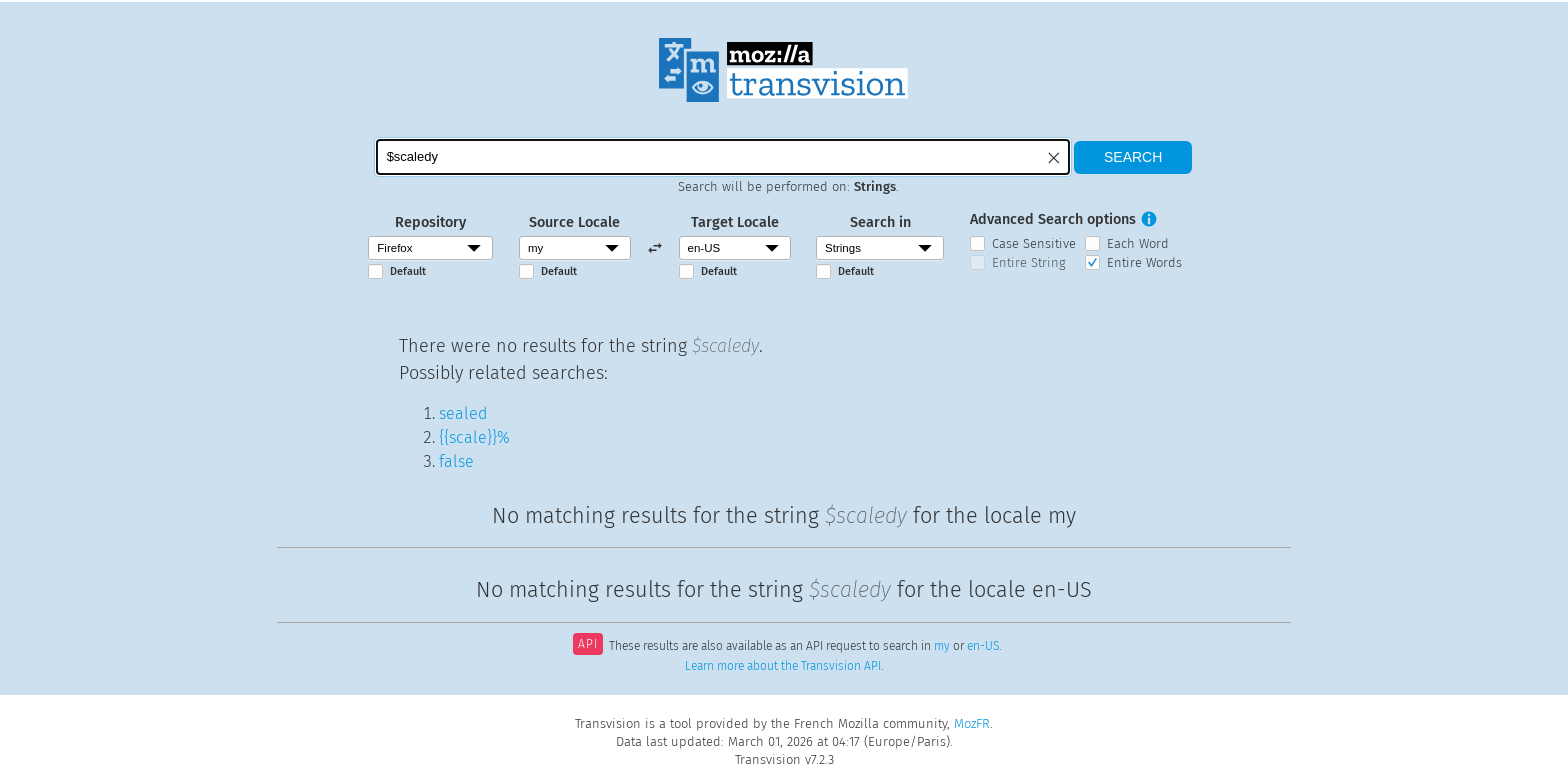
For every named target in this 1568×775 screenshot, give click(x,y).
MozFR (972, 723)
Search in (880, 222)
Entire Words (1144, 262)
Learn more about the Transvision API (783, 666)
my (942, 646)
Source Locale (574, 222)
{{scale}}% (474, 437)
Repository (430, 222)
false (456, 461)
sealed (463, 413)
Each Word (1138, 243)
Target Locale (735, 222)
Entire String (1029, 262)
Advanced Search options (1053, 219)
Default (408, 271)
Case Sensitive (1034, 243)
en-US (983, 646)
